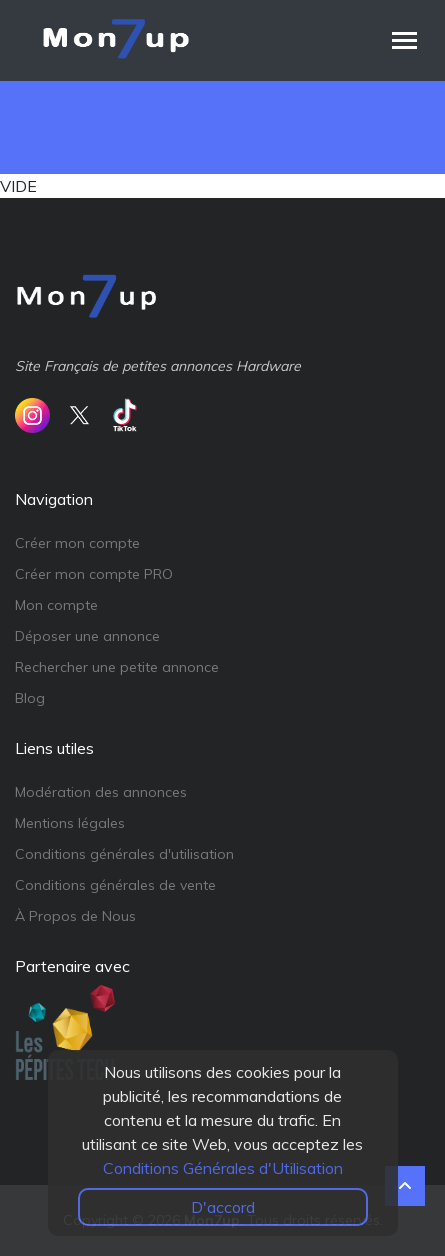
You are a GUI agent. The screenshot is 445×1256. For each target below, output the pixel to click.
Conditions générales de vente (115, 885)
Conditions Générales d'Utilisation (223, 1168)
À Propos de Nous (75, 916)
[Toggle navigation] (404, 40)
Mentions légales (70, 823)
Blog (30, 698)
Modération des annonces (101, 792)
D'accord (223, 1207)
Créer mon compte (77, 543)
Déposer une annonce (87, 636)
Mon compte (56, 605)
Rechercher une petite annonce (117, 667)
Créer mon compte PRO (94, 574)
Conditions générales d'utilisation (124, 854)
